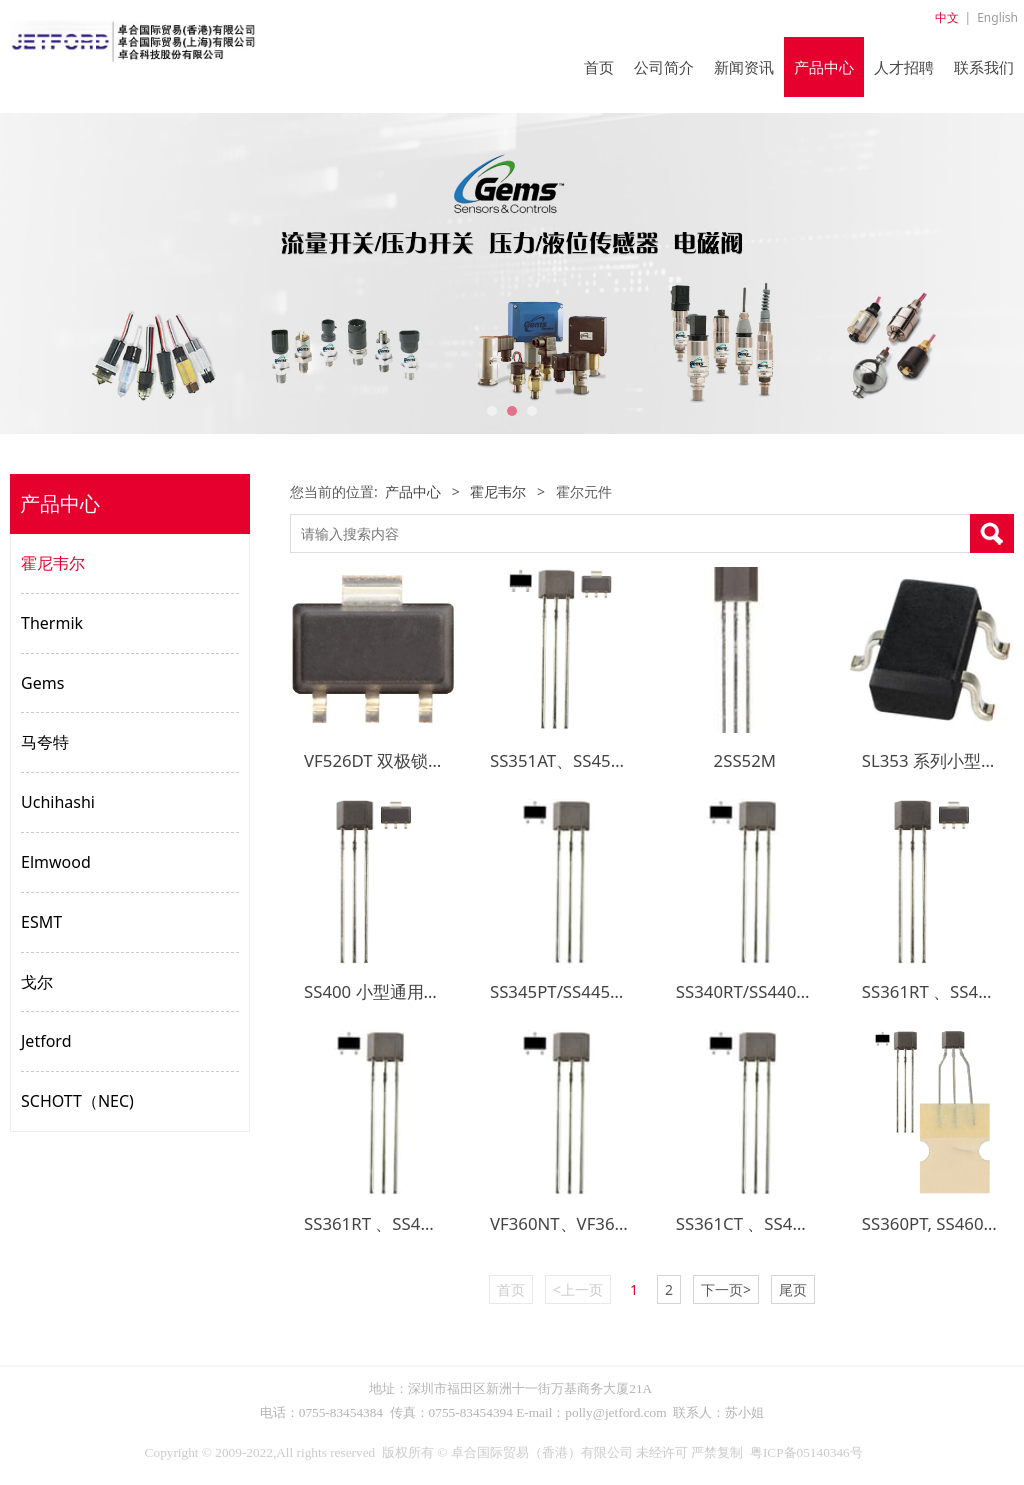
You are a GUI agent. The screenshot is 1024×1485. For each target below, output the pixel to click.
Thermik (52, 623)
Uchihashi (58, 802)
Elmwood (56, 862)
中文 (947, 17)
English (997, 17)
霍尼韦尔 (53, 563)
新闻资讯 (744, 67)
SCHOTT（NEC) (77, 1101)
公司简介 (664, 67)
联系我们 (984, 67)
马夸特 (45, 742)
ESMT (41, 922)
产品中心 (824, 67)
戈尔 (37, 982)
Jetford (46, 1041)
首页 (599, 67)
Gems (42, 683)
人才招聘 (904, 67)
